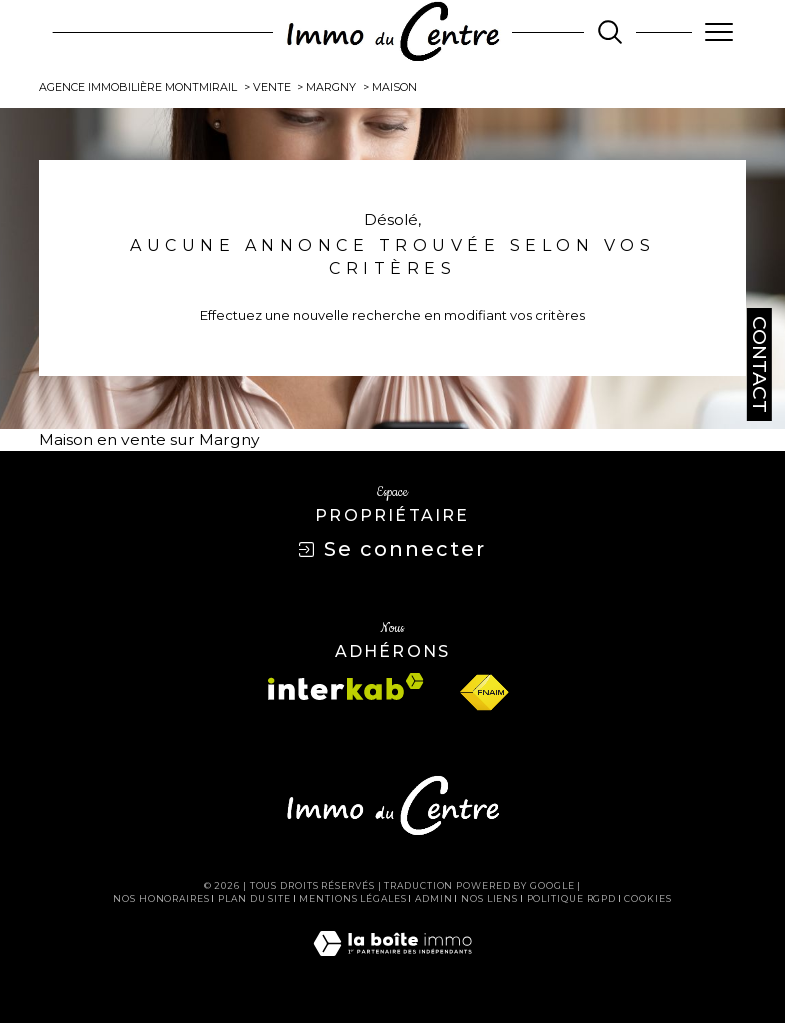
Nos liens (489, 898)
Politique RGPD (572, 898)
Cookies (647, 899)
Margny (331, 87)
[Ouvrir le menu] (719, 32)
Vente (272, 87)
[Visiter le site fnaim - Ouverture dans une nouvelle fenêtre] (484, 693)
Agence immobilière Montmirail (138, 87)
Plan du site (254, 898)
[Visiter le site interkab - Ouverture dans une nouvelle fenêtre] (346, 686)
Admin (434, 898)
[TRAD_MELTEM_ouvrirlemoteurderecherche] (610, 32)
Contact (759, 364)
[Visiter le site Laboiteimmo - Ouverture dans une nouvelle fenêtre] (392, 964)
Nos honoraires (161, 898)
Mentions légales (352, 898)
